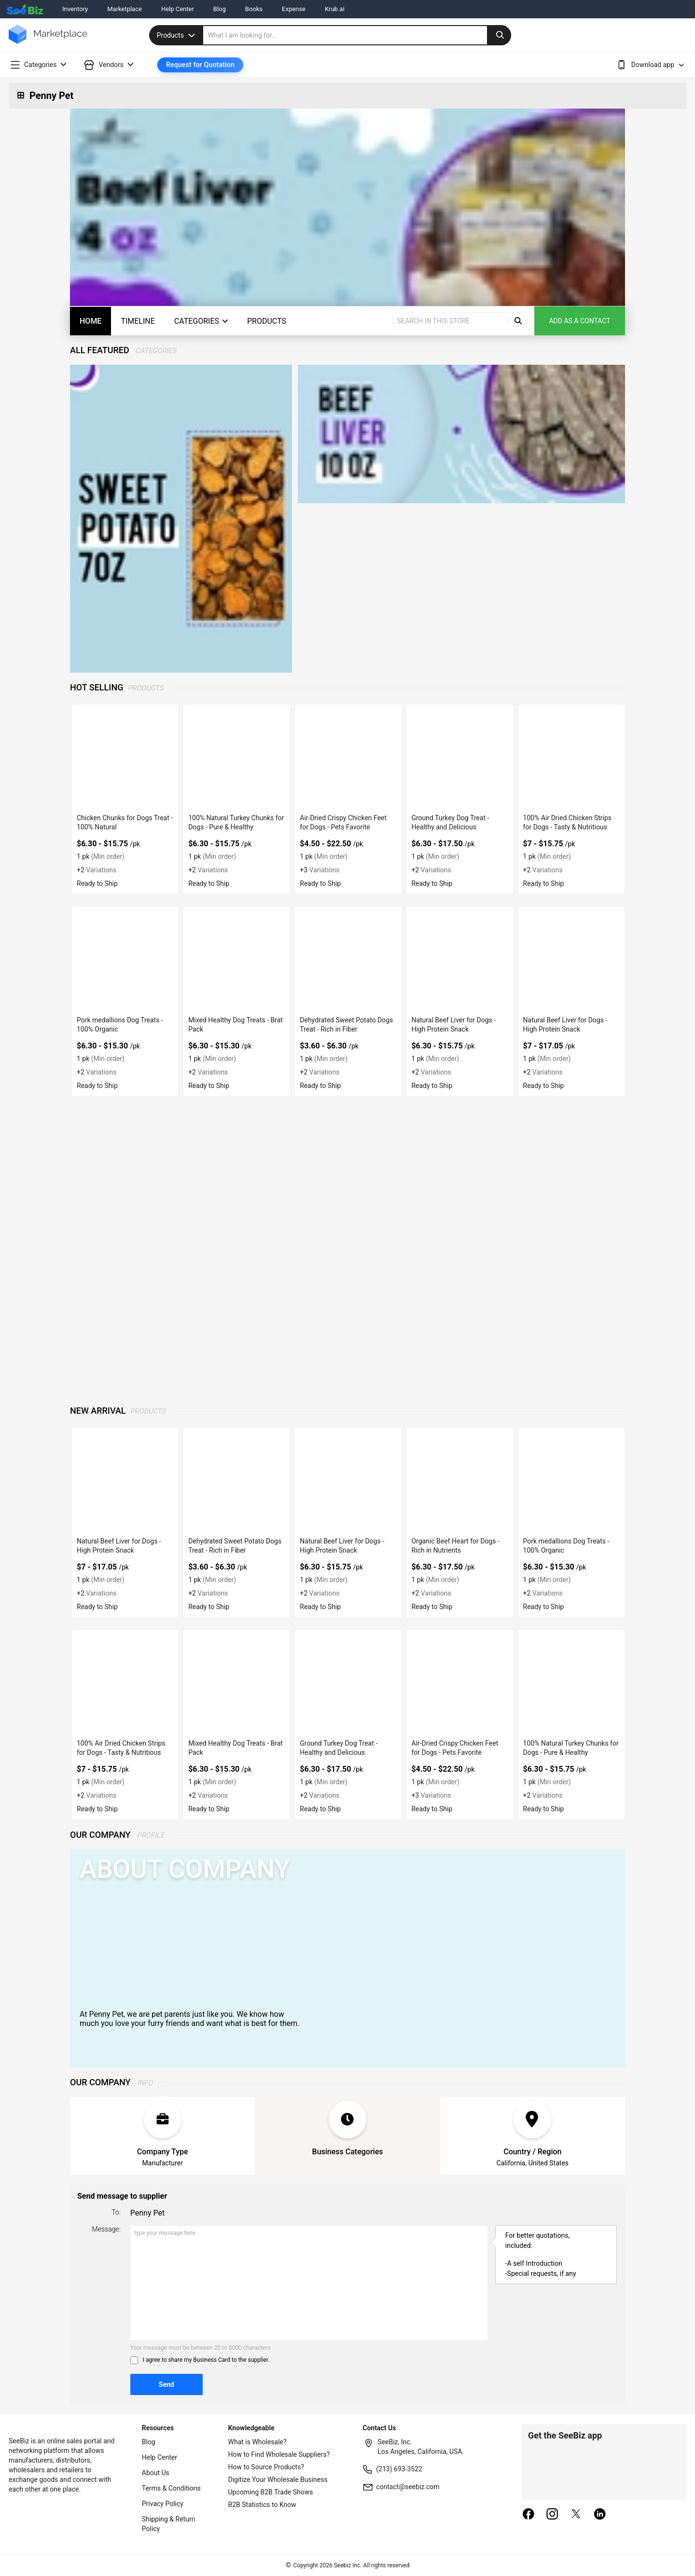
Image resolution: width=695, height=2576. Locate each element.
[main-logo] (48, 41)
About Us (155, 2473)
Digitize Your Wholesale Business (278, 2479)
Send (166, 2384)
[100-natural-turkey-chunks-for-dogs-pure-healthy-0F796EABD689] (236, 757)
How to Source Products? (266, 2467)
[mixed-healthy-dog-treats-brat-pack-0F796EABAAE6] (236, 959)
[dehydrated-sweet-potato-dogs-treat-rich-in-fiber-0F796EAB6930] (348, 959)
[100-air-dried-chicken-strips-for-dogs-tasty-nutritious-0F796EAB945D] (571, 757)
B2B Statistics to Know (262, 2504)
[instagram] (552, 2515)
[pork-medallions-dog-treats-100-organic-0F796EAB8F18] (125, 959)
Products (177, 35)
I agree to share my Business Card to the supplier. (206, 2359)
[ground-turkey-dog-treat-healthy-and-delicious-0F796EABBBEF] (459, 757)
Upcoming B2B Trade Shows (270, 2492)
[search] (357, 35)
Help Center (177, 9)
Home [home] (90, 321)
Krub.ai (335, 9)
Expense (294, 9)
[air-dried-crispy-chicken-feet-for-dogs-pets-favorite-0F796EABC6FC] (348, 757)
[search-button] (499, 35)
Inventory (75, 9)
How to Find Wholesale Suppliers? (279, 2454)
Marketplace (124, 9)
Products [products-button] (266, 321)
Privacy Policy (162, 2503)
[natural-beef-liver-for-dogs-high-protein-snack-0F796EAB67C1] (459, 959)
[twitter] (576, 2515)
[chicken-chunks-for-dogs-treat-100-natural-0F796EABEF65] (125, 757)
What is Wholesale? (257, 2442)
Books (254, 9)
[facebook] (528, 2515)
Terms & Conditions (171, 2488)
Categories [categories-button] (201, 321)
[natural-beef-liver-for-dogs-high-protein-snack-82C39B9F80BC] (571, 959)
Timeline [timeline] (137, 321)
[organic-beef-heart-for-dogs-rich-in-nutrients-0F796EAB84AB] (459, 1480)
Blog (219, 9)
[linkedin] (600, 2515)
